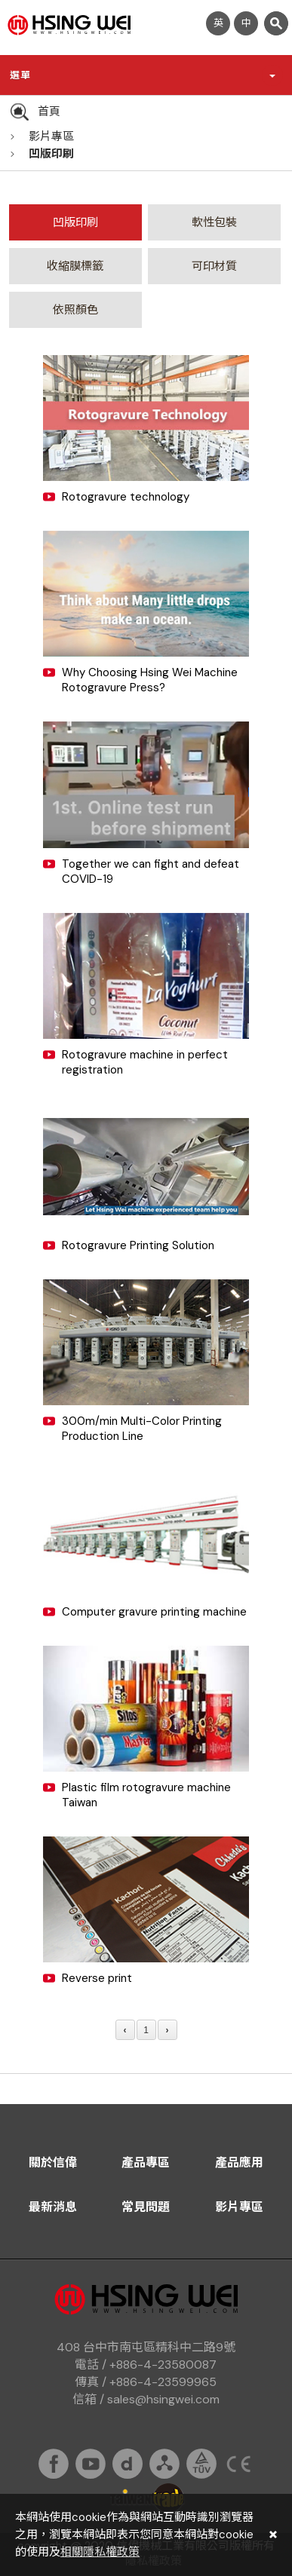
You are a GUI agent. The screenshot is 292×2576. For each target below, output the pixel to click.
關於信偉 (53, 2162)
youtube (90, 2464)
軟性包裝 (214, 222)
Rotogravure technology (125, 496)
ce (238, 2464)
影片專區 (51, 136)
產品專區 (145, 2162)
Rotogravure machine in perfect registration (145, 1062)
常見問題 (145, 2207)
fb (53, 2464)
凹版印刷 (51, 153)
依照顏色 (75, 309)
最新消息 (53, 2207)
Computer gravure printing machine (154, 1611)
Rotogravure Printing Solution (138, 1245)
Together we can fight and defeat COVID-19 (150, 871)
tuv (201, 2464)
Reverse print (97, 1978)
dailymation (127, 2464)
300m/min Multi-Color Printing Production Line (142, 1429)
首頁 (49, 111)
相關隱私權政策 (100, 2551)
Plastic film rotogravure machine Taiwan (146, 1795)
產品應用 (239, 2162)
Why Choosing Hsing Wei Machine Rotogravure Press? (150, 680)
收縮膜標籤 (75, 266)
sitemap (164, 2464)
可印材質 (214, 266)
